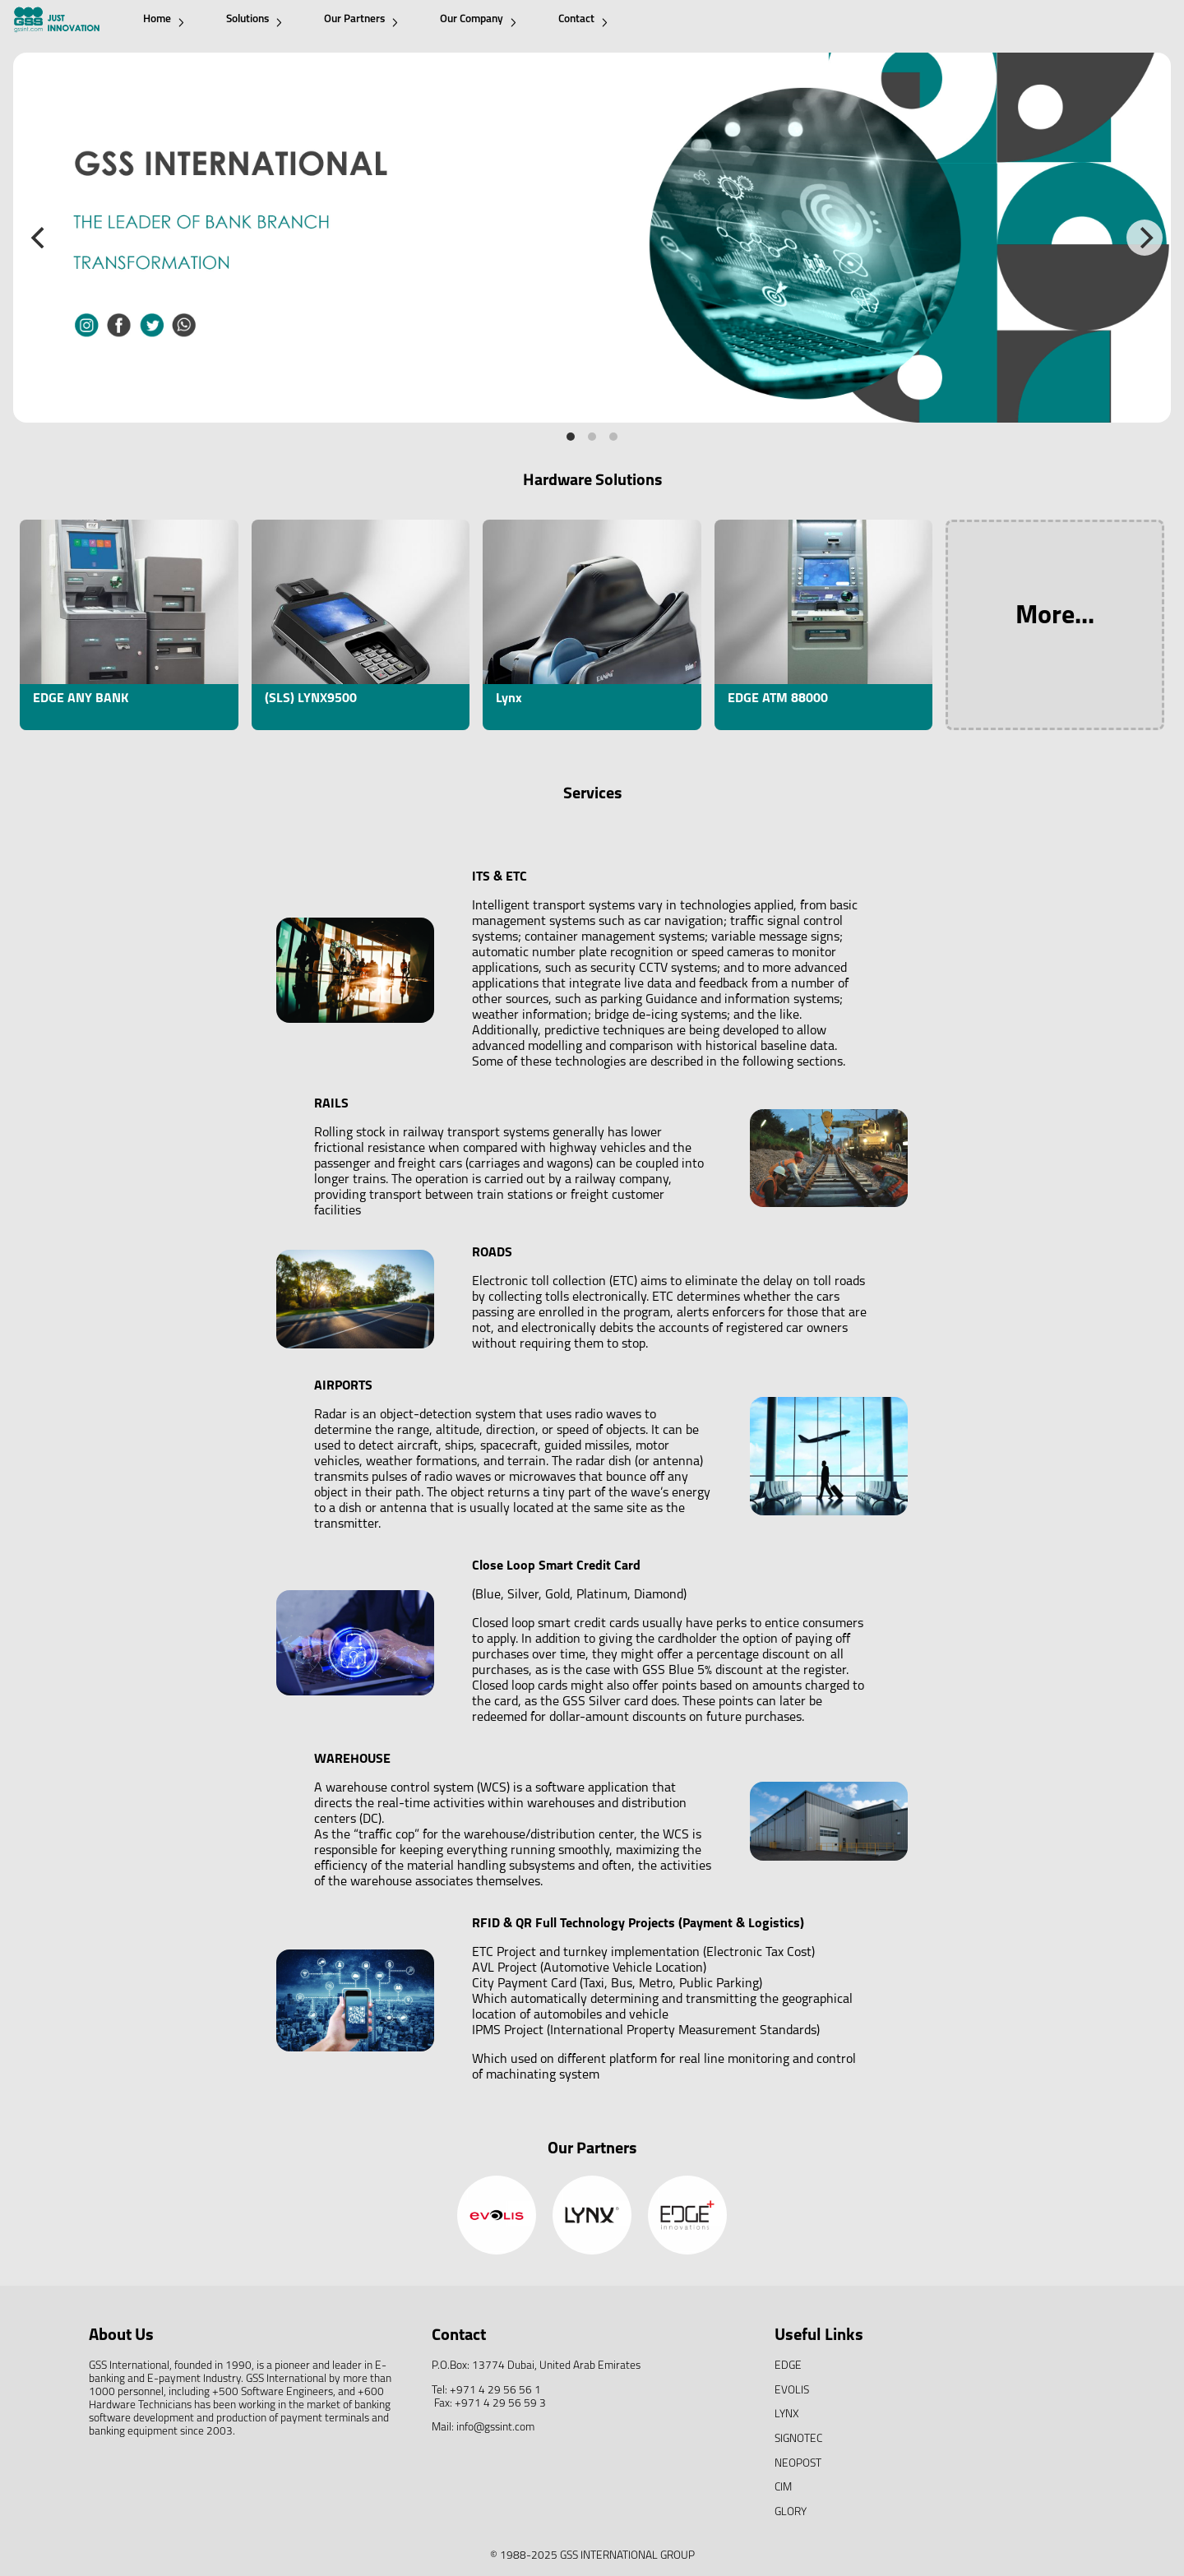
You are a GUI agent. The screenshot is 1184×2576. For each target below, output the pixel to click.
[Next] (1144, 238)
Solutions (254, 20)
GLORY (791, 2512)
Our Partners (361, 20)
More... (1054, 617)
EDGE (788, 2366)
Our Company (478, 20)
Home (163, 20)
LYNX (787, 2414)
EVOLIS (792, 2390)
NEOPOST (798, 2463)
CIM (783, 2487)
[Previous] (39, 238)
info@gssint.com (495, 2427)
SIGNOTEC (798, 2439)
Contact (583, 20)
